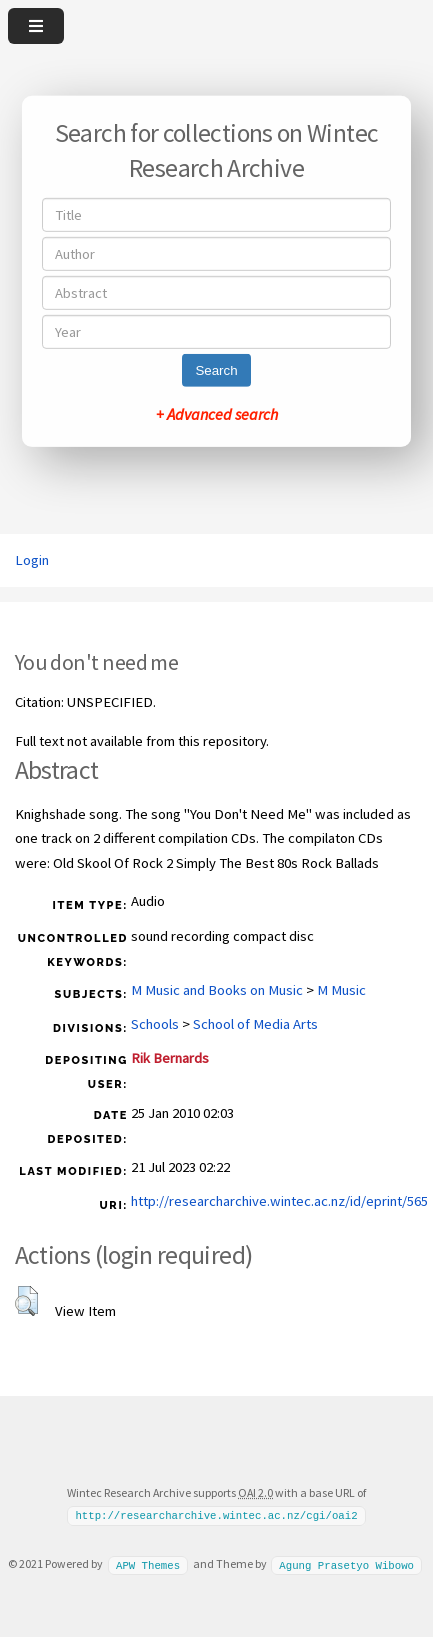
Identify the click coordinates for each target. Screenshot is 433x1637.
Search (216, 370)
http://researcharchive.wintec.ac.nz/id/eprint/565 (279, 1201)
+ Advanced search (217, 414)
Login (32, 560)
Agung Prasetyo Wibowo (346, 1564)
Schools (155, 1024)
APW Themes (148, 1564)
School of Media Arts (255, 1024)
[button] (26, 1301)
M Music (341, 990)
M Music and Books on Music (217, 990)
